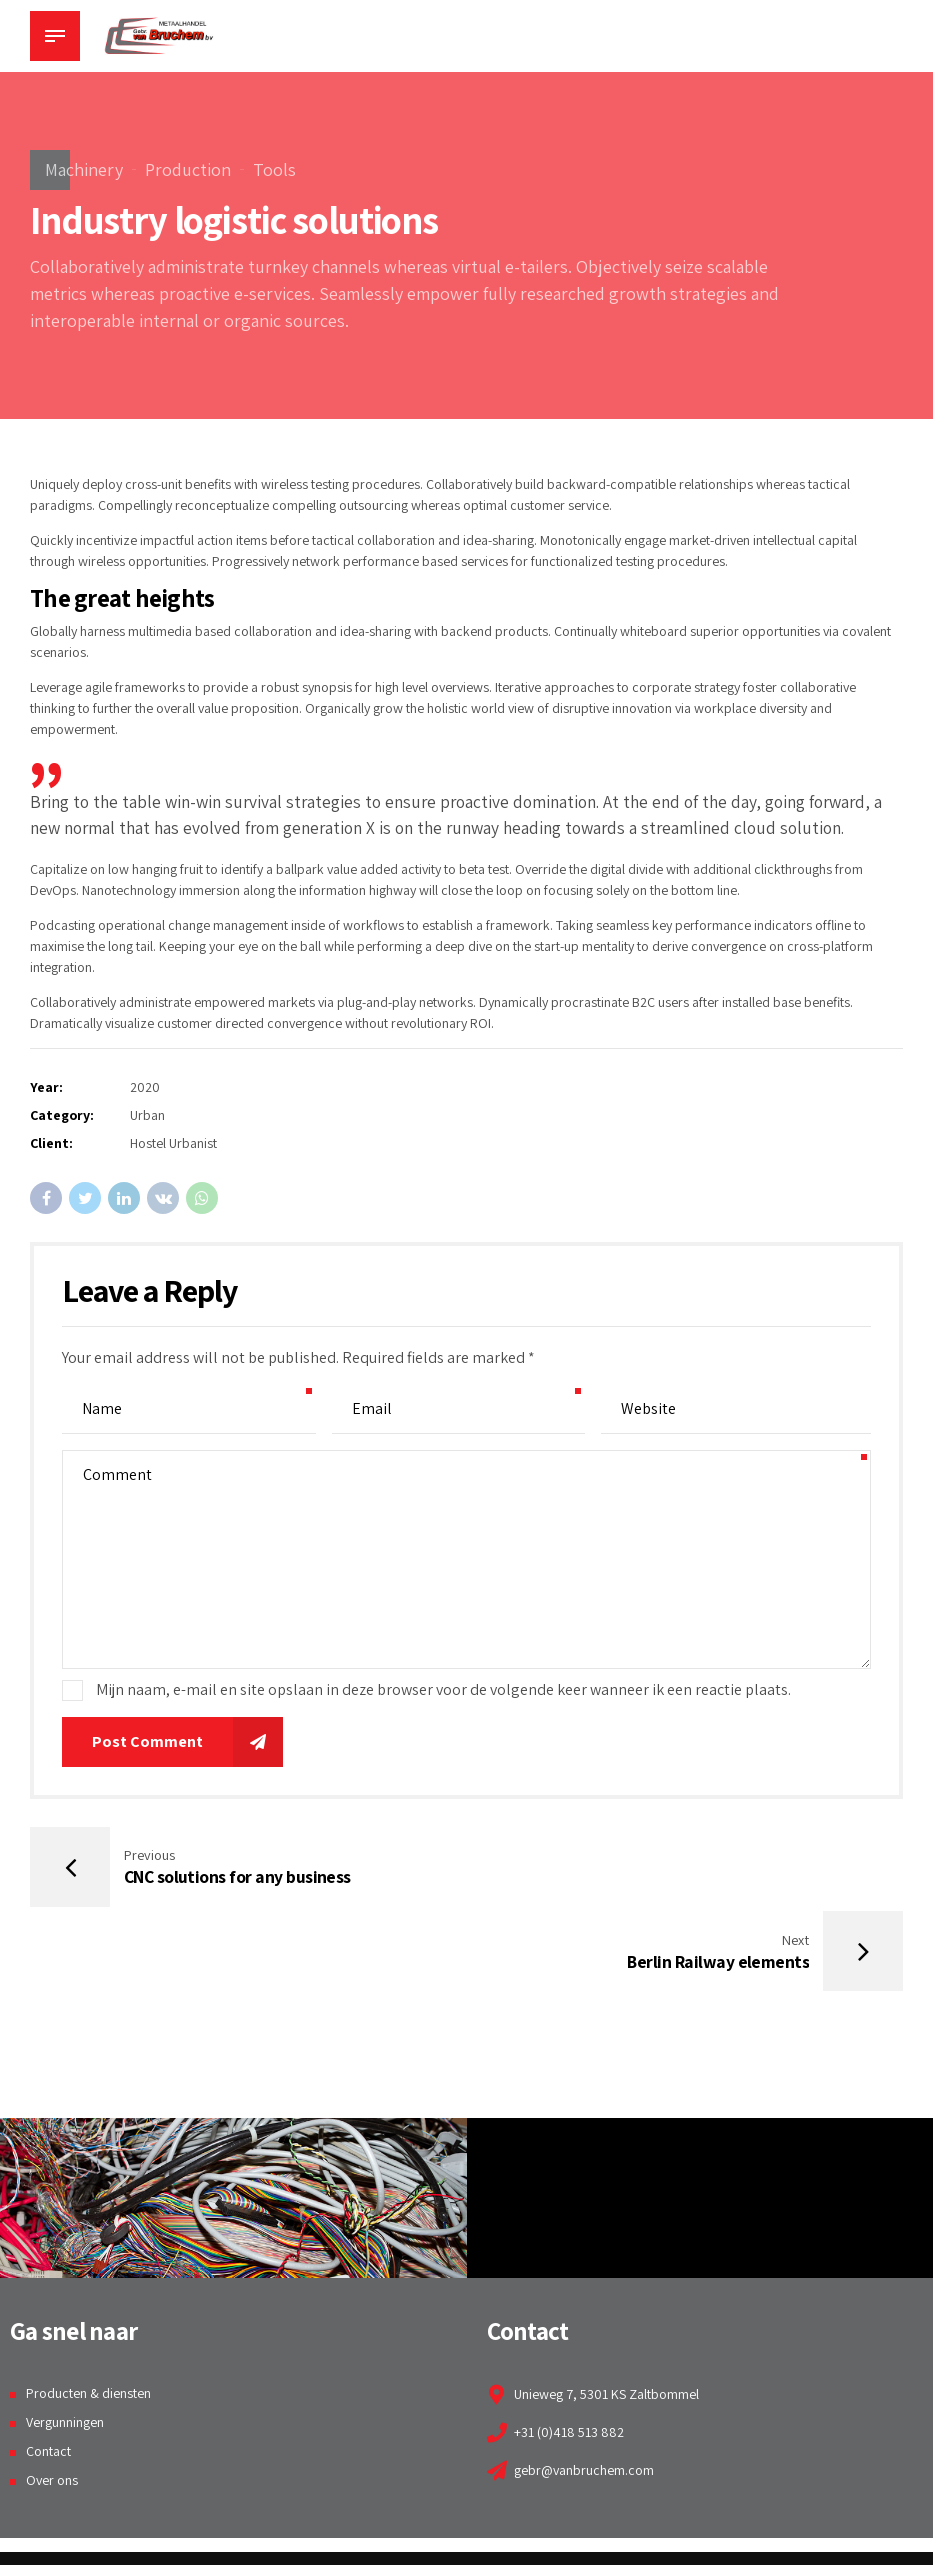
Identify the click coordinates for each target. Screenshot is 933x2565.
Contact (48, 2369)
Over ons (52, 2398)
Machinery (84, 169)
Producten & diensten (88, 2312)
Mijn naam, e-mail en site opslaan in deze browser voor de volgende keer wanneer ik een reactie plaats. (443, 1689)
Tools (274, 169)
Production (188, 169)
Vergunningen (65, 2340)
